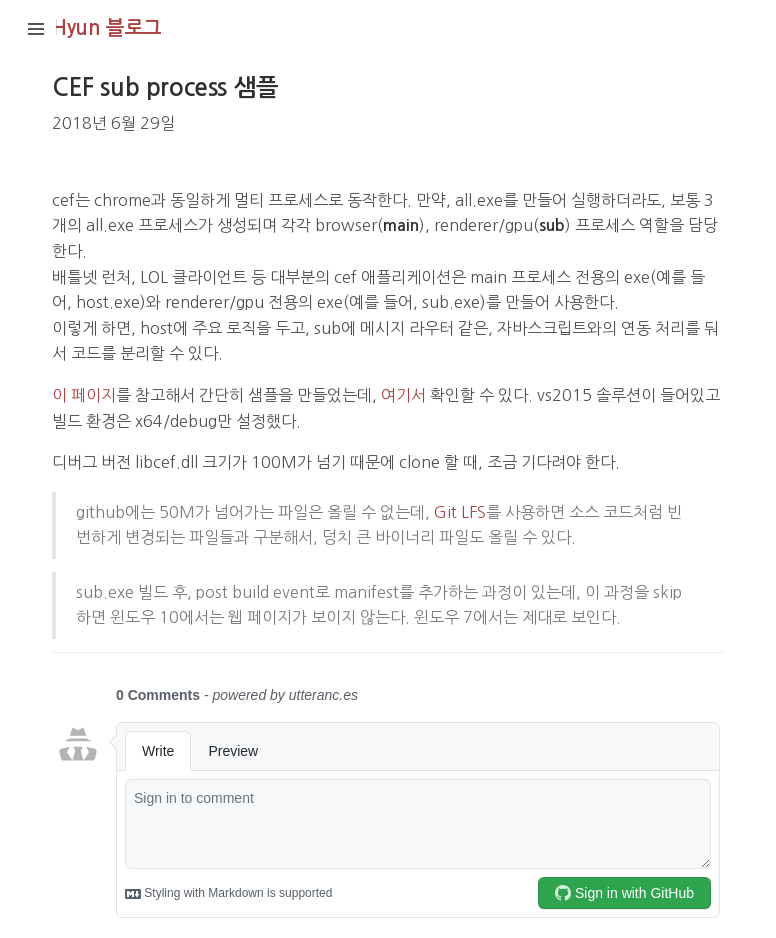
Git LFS (460, 512)
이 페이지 (84, 395)
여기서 (403, 395)
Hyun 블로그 (107, 28)
